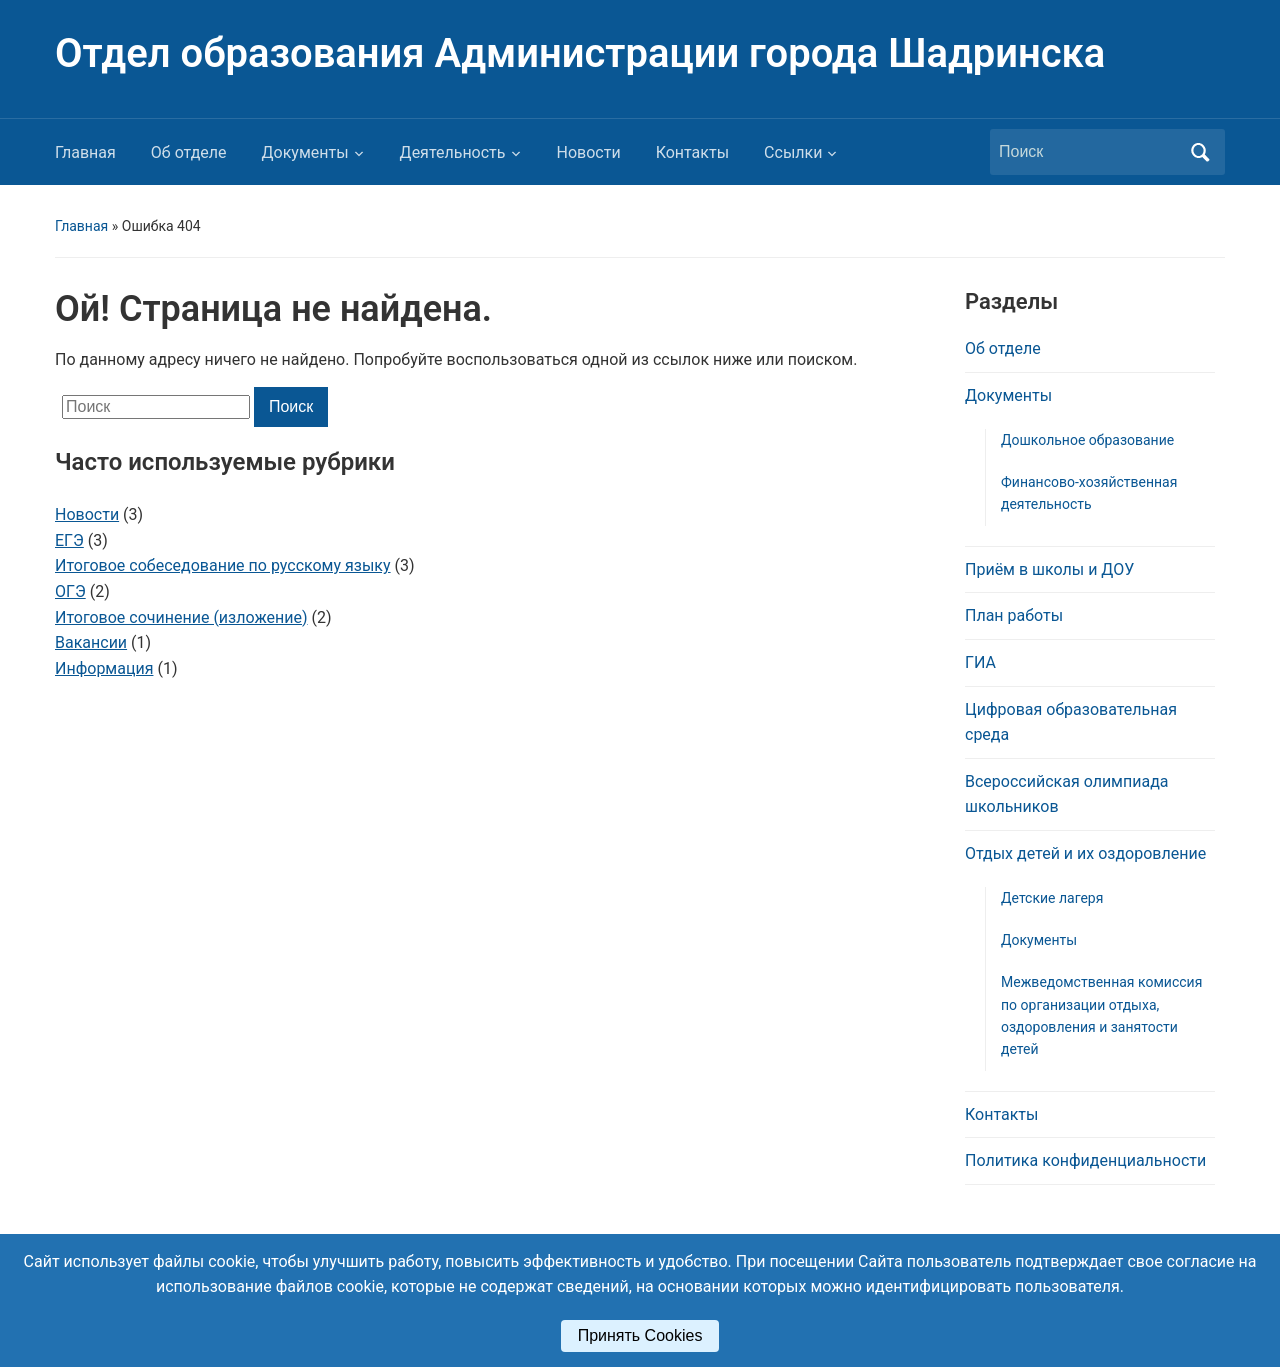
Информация (104, 668)
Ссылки (793, 152)
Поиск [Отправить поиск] (1200, 152)
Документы (305, 152)
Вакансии (91, 642)
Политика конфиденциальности (1085, 1160)
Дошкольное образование (1087, 440)
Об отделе (189, 152)
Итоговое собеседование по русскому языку (223, 565)
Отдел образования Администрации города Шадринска (580, 53)
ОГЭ (70, 591)
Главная (85, 152)
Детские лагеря (1052, 898)
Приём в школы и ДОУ (1049, 569)
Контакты (692, 152)
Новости (589, 152)
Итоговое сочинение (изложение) (181, 617)
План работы (1014, 615)
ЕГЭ (69, 540)
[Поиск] (1089, 152)
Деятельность (453, 152)
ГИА (980, 662)
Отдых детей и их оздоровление (1085, 853)
